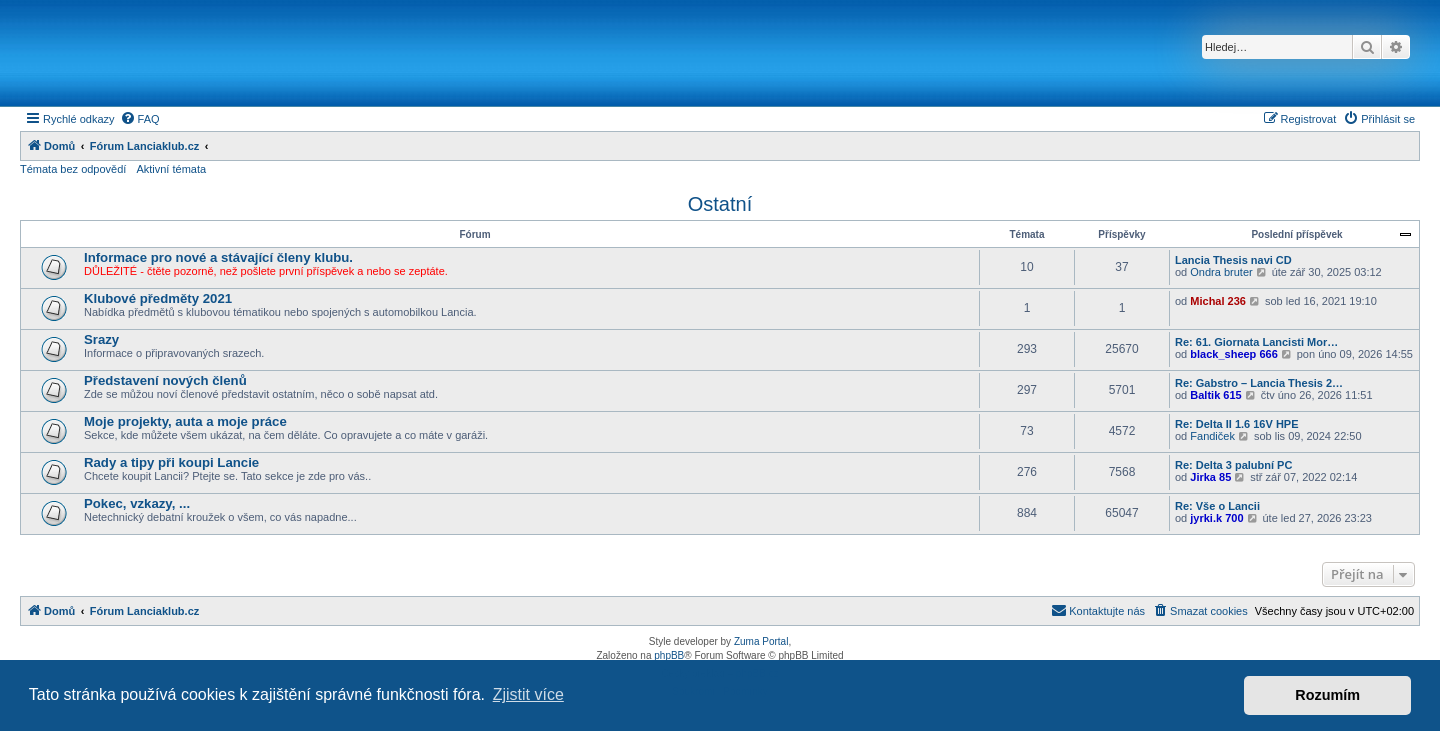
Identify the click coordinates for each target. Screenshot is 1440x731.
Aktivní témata (171, 169)
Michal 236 (1218, 301)
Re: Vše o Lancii (1217, 506)
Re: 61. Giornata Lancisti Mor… (1256, 342)
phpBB (669, 655)
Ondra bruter (1221, 272)
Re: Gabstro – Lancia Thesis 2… (1259, 383)
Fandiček (1212, 436)
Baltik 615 (1215, 395)
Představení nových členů (165, 380)
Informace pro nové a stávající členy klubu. (218, 257)
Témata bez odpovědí (73, 169)
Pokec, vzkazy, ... (137, 503)
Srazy (101, 339)
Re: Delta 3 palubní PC (1233, 465)
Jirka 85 (1210, 477)
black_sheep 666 (1233, 354)
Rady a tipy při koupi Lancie (171, 462)
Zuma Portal (761, 641)
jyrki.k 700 (1216, 518)
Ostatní (720, 204)
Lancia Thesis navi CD (1233, 260)
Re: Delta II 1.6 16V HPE (1237, 424)
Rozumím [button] (1327, 695)
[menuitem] (140, 119)
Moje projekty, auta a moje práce (185, 421)
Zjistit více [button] (528, 694)
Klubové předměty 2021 (158, 298)
